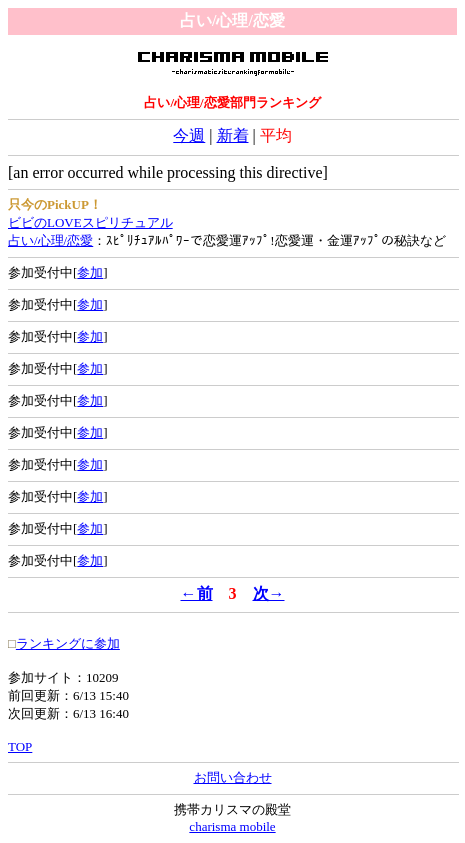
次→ (269, 593)
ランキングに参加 (68, 643)
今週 (189, 135)
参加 (90, 272)
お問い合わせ (233, 777)
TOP (20, 746)
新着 (233, 135)
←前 (197, 593)
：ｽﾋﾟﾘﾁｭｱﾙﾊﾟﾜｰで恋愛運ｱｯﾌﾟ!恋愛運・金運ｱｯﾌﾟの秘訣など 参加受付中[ (232, 256)
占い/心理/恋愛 (50, 240)
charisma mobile (232, 826)
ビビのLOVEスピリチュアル (90, 222)
